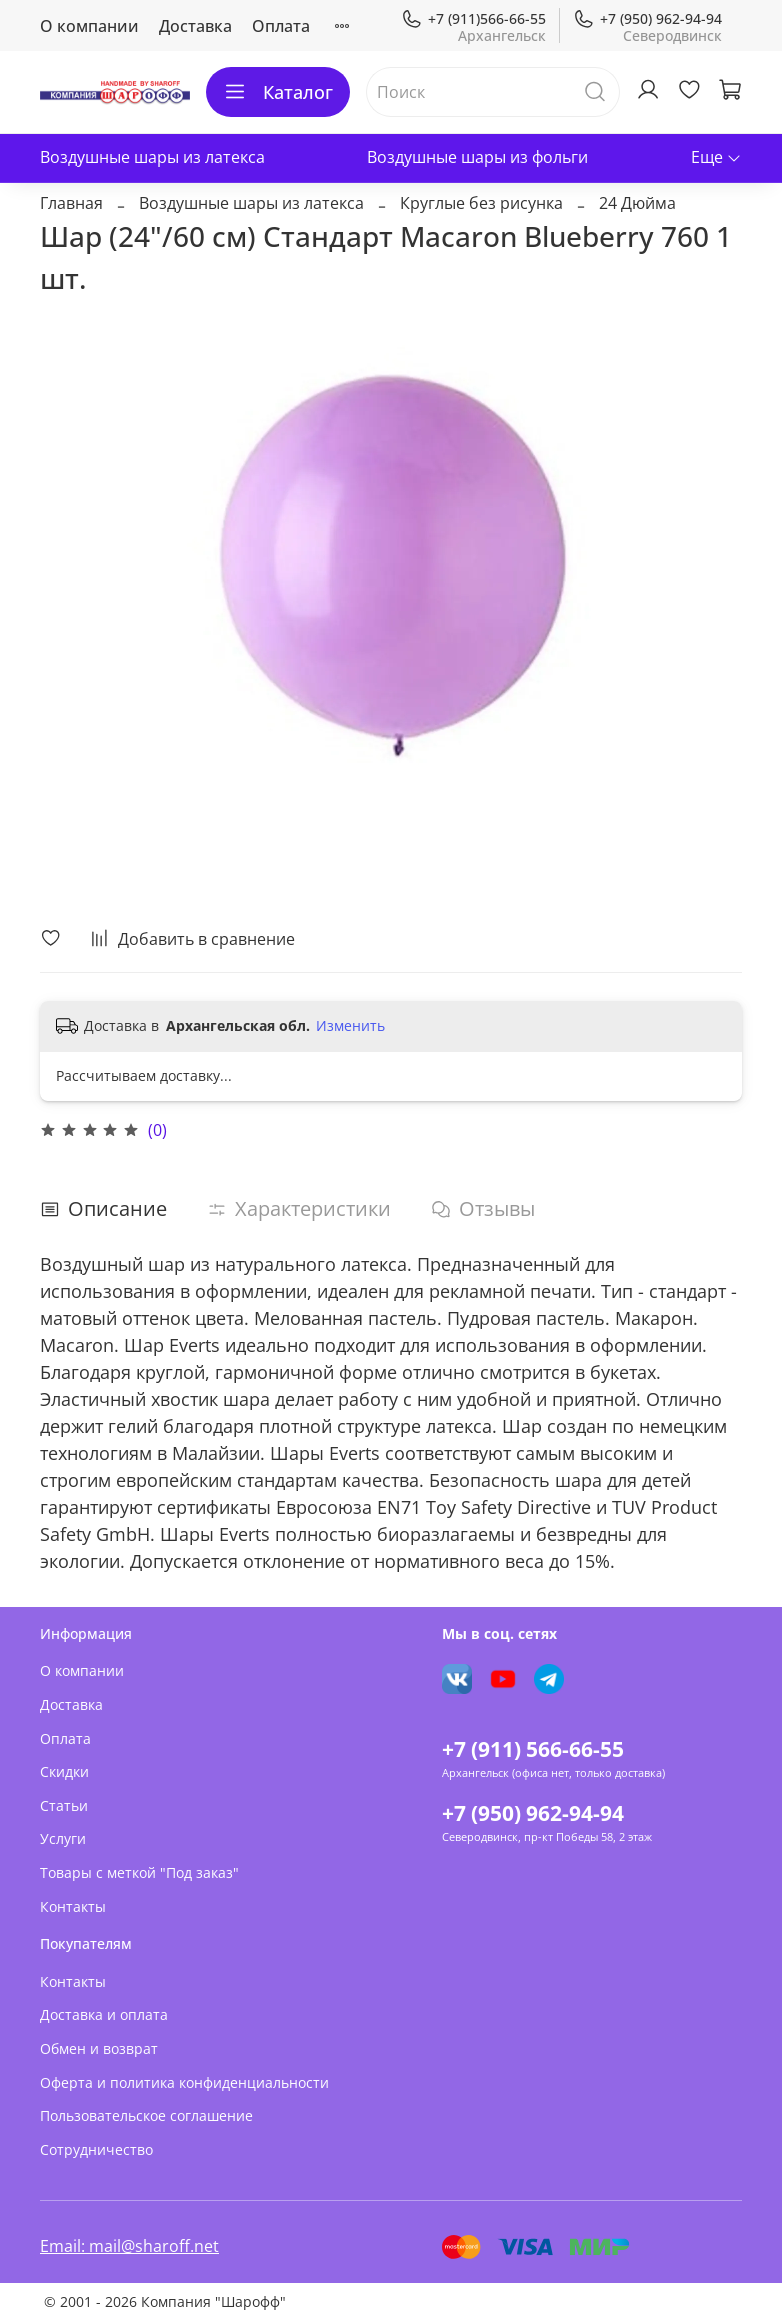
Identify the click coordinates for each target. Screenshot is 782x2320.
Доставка (195, 26)
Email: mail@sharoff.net (129, 2246)
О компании (89, 26)
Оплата (281, 26)
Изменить (350, 1026)
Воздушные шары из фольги (477, 157)
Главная (71, 203)
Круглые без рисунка (481, 203)
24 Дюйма (637, 203)
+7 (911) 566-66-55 (533, 1749)
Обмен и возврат (99, 2048)
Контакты (73, 1906)
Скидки (64, 1771)
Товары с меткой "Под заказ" (139, 1872)
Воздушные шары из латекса (152, 157)
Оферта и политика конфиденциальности (184, 2082)
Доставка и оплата (104, 2014)
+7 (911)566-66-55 (473, 18)
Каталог (278, 92)
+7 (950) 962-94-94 (647, 18)
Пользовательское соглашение (146, 2115)
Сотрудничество (96, 2149)
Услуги (63, 1838)
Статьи (64, 1805)
